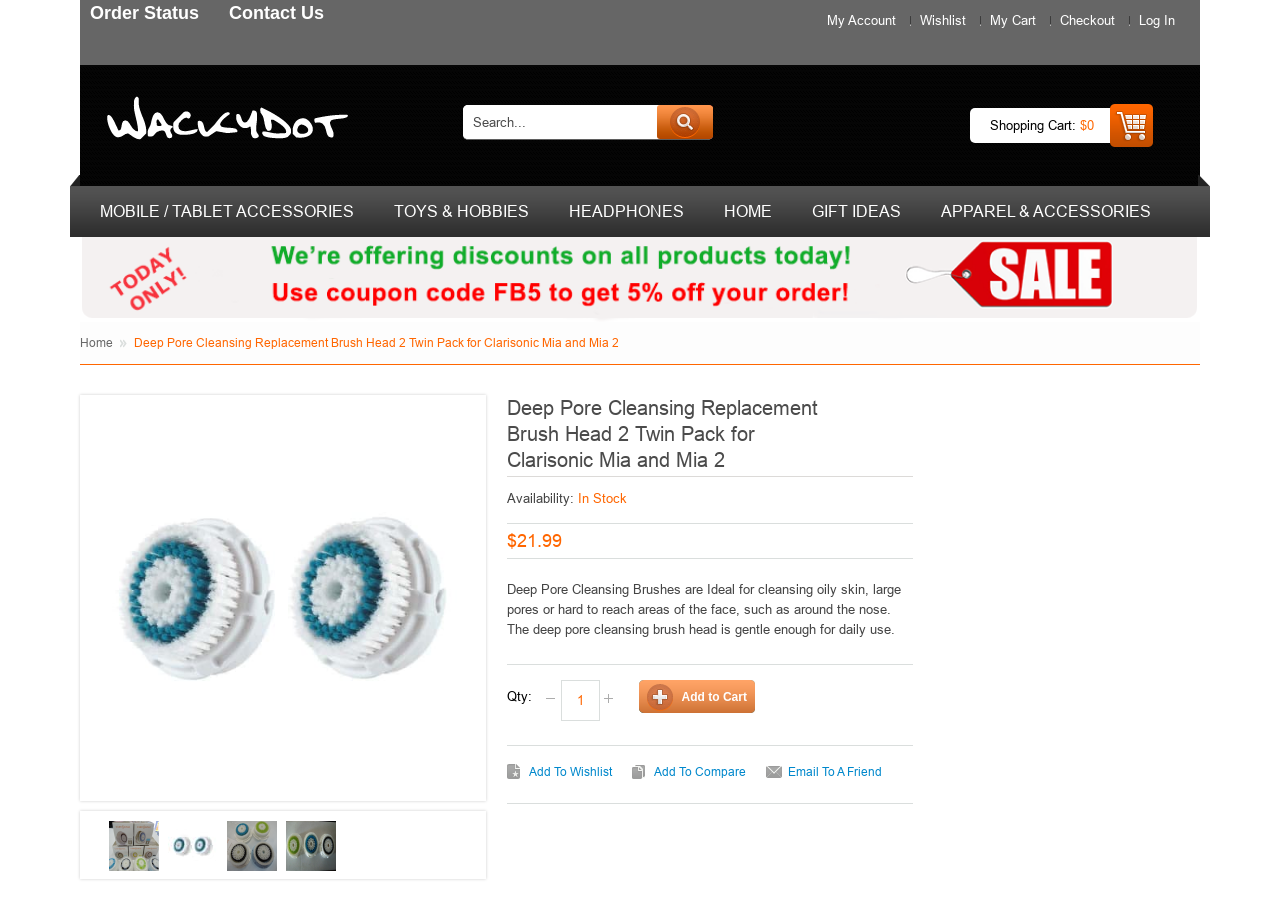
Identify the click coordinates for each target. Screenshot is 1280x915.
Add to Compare (700, 771)
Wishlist (943, 20)
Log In (1157, 20)
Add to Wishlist (570, 771)
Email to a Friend (835, 771)
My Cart (1013, 20)
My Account (861, 20)
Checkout (1087, 20)
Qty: (519, 696)
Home (96, 342)
